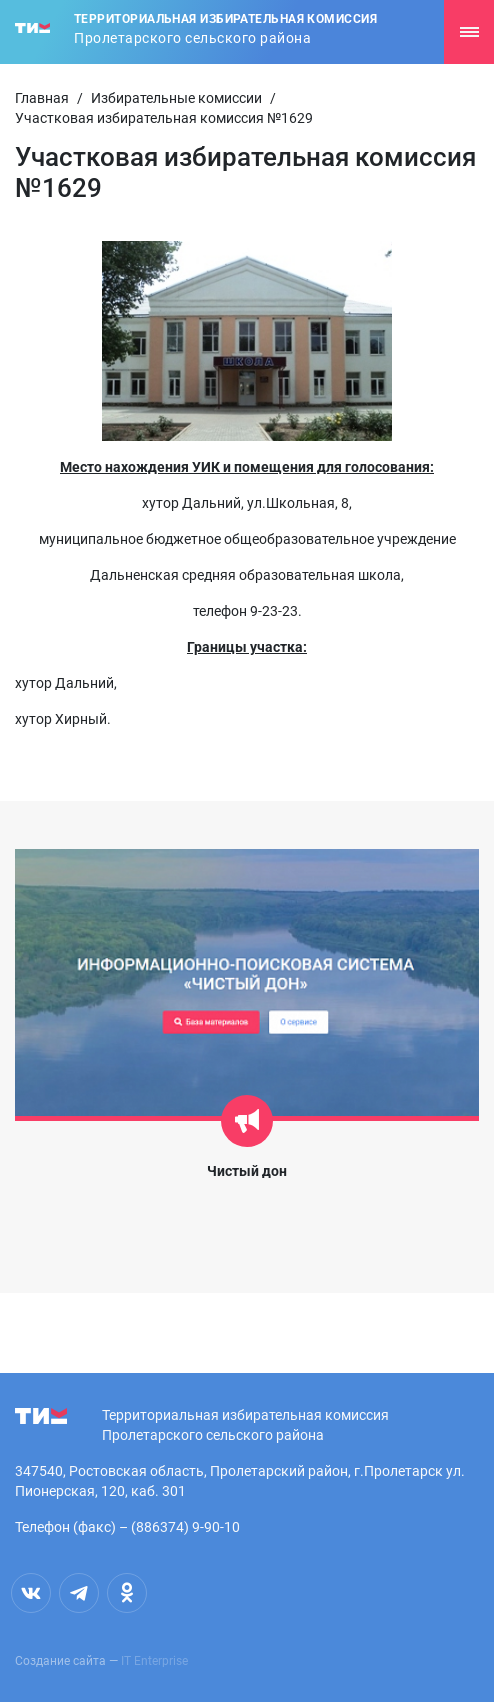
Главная (42, 98)
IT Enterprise (154, 1661)
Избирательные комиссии (176, 98)
